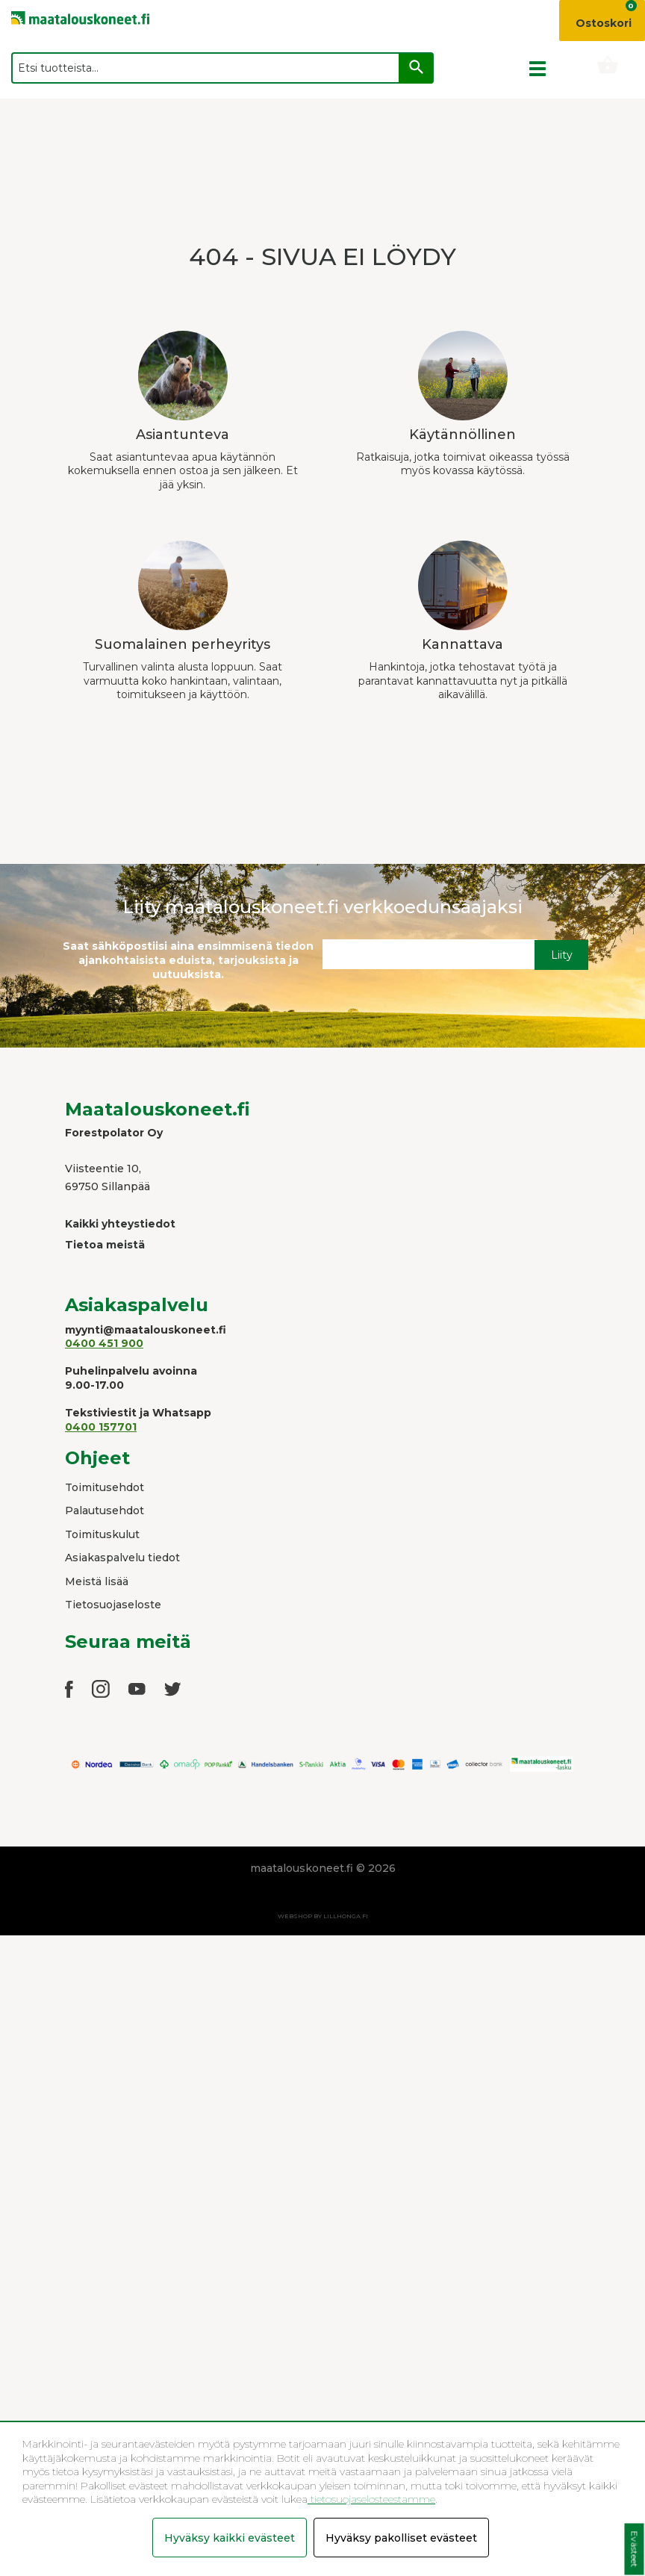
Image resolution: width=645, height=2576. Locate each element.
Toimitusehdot (104, 1487)
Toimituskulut (102, 1534)
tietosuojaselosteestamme (371, 2499)
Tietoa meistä (105, 1244)
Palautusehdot (104, 1510)
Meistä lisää (96, 1581)
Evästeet (634, 2549)
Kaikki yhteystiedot (120, 1224)
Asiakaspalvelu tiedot (122, 1557)
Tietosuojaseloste (113, 1604)
